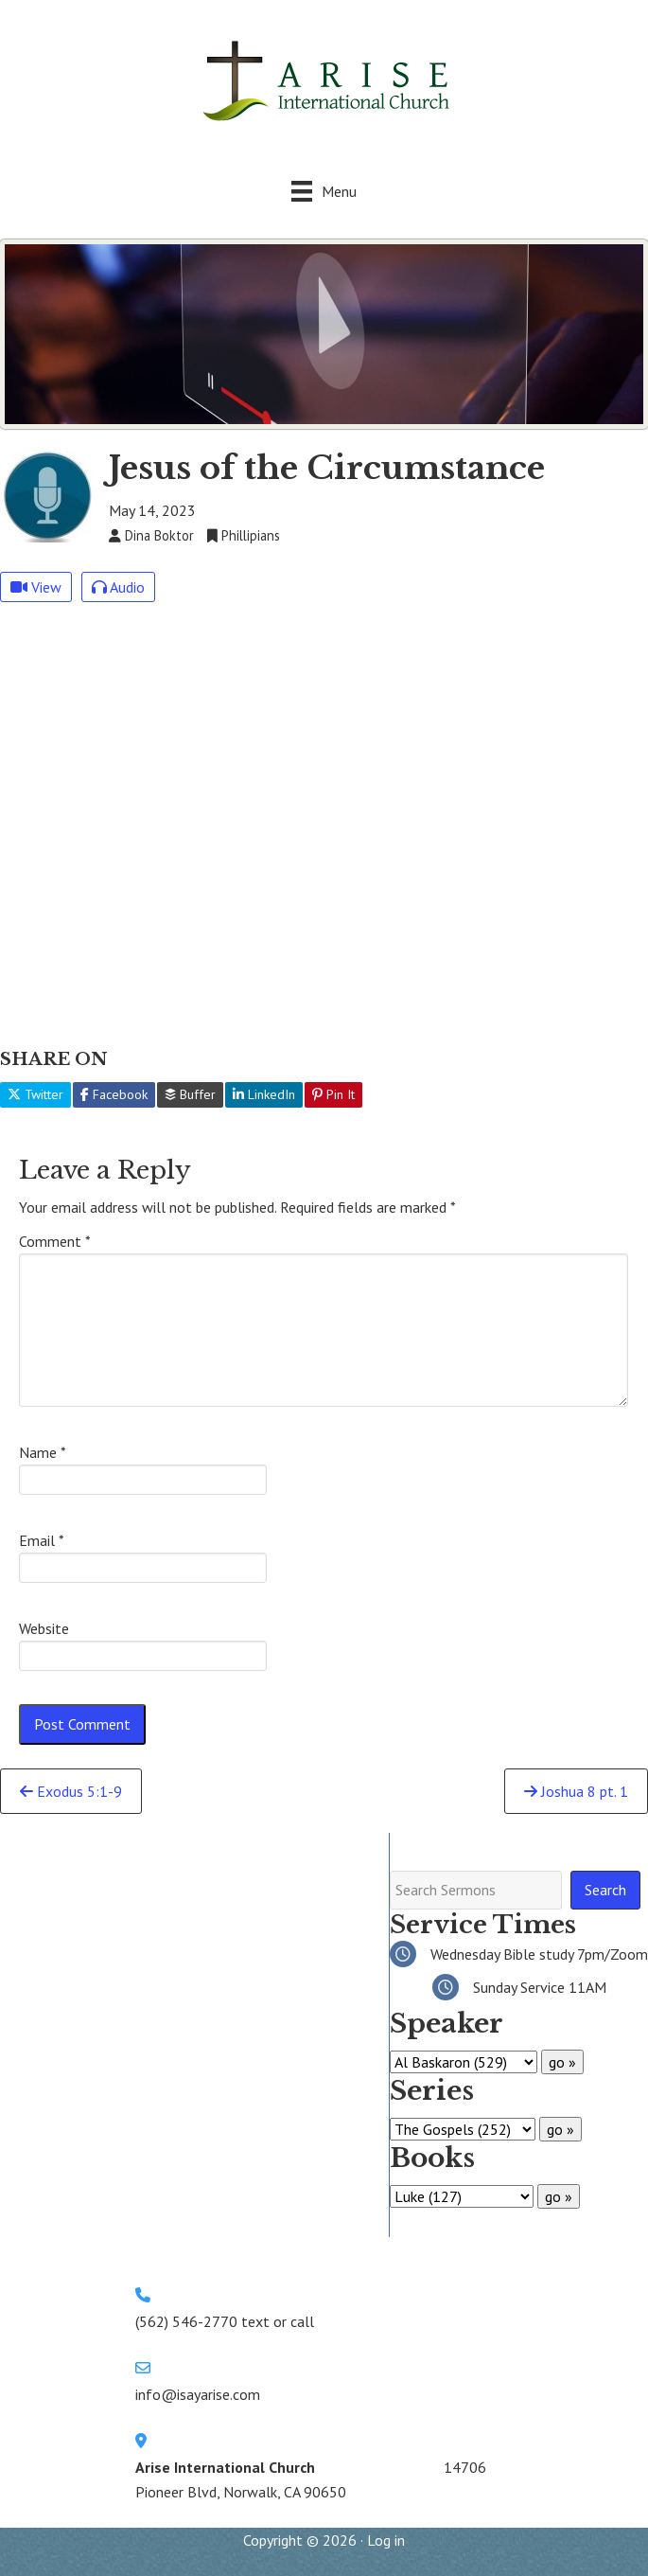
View (35, 586)
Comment (55, 1241)
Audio (118, 586)
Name (42, 1452)
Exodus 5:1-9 (71, 1791)
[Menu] (324, 190)
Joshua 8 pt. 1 (576, 1791)
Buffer (190, 1094)
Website (44, 1628)
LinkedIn (264, 1094)
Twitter (35, 1094)
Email (41, 1540)
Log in (386, 2540)
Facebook (114, 1094)
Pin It (333, 1094)
